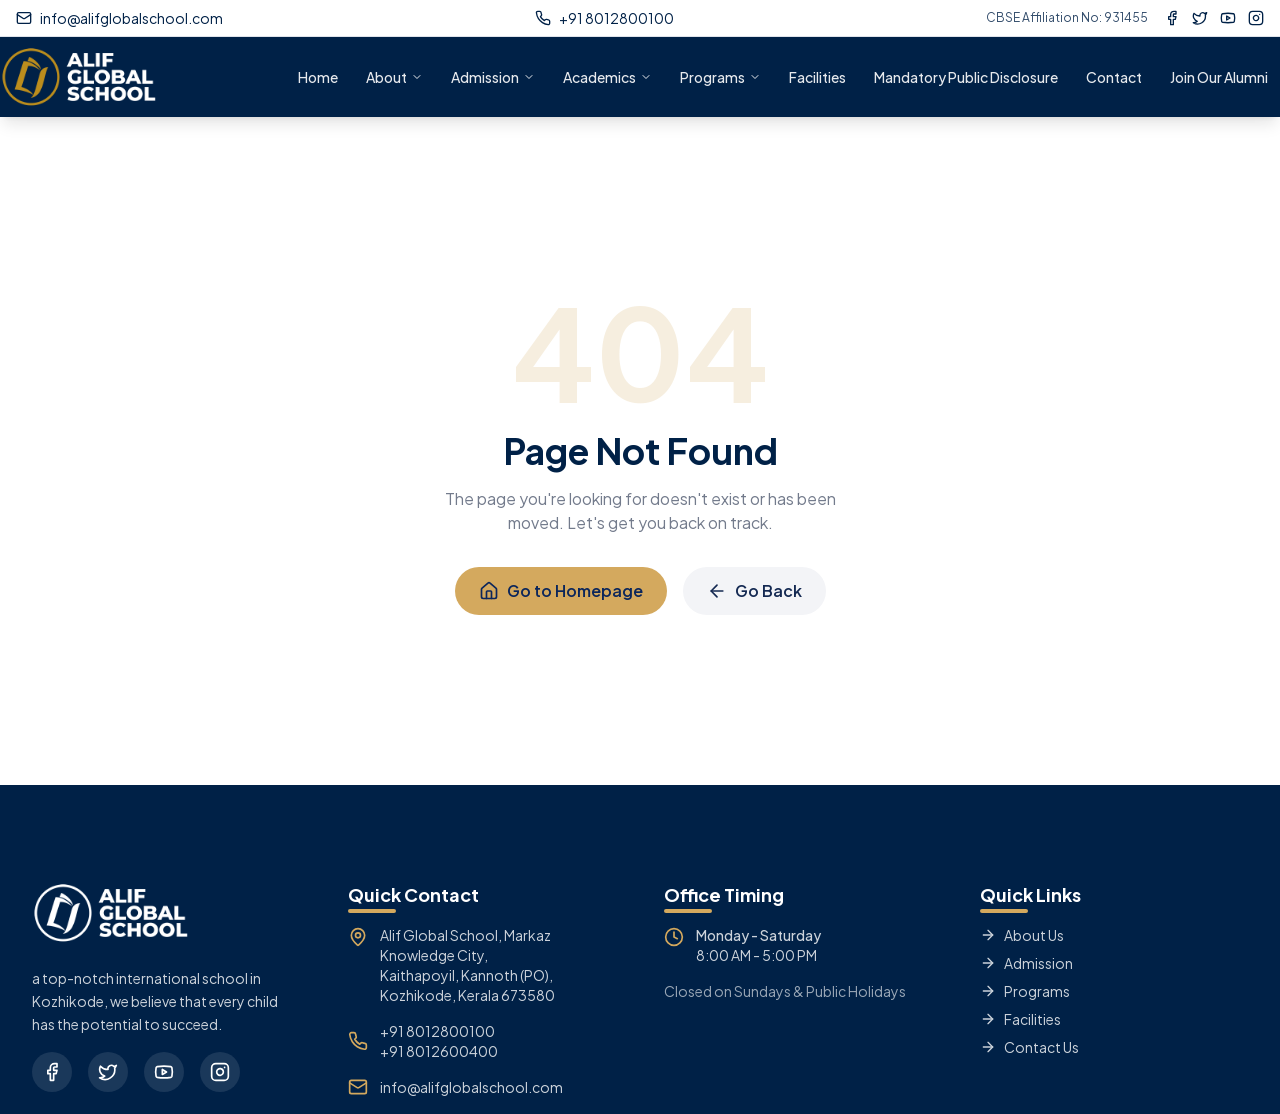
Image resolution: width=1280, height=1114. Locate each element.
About (394, 77)
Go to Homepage (561, 590)
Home (318, 77)
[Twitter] (1200, 18)
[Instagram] (1256, 18)
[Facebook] (1172, 18)
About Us (1022, 935)
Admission (493, 77)
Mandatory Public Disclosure (966, 77)
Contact (1114, 77)
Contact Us (1029, 1047)
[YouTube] (1228, 18)
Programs (720, 77)
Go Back (754, 590)
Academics (607, 77)
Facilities (817, 77)
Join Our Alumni (1219, 77)
